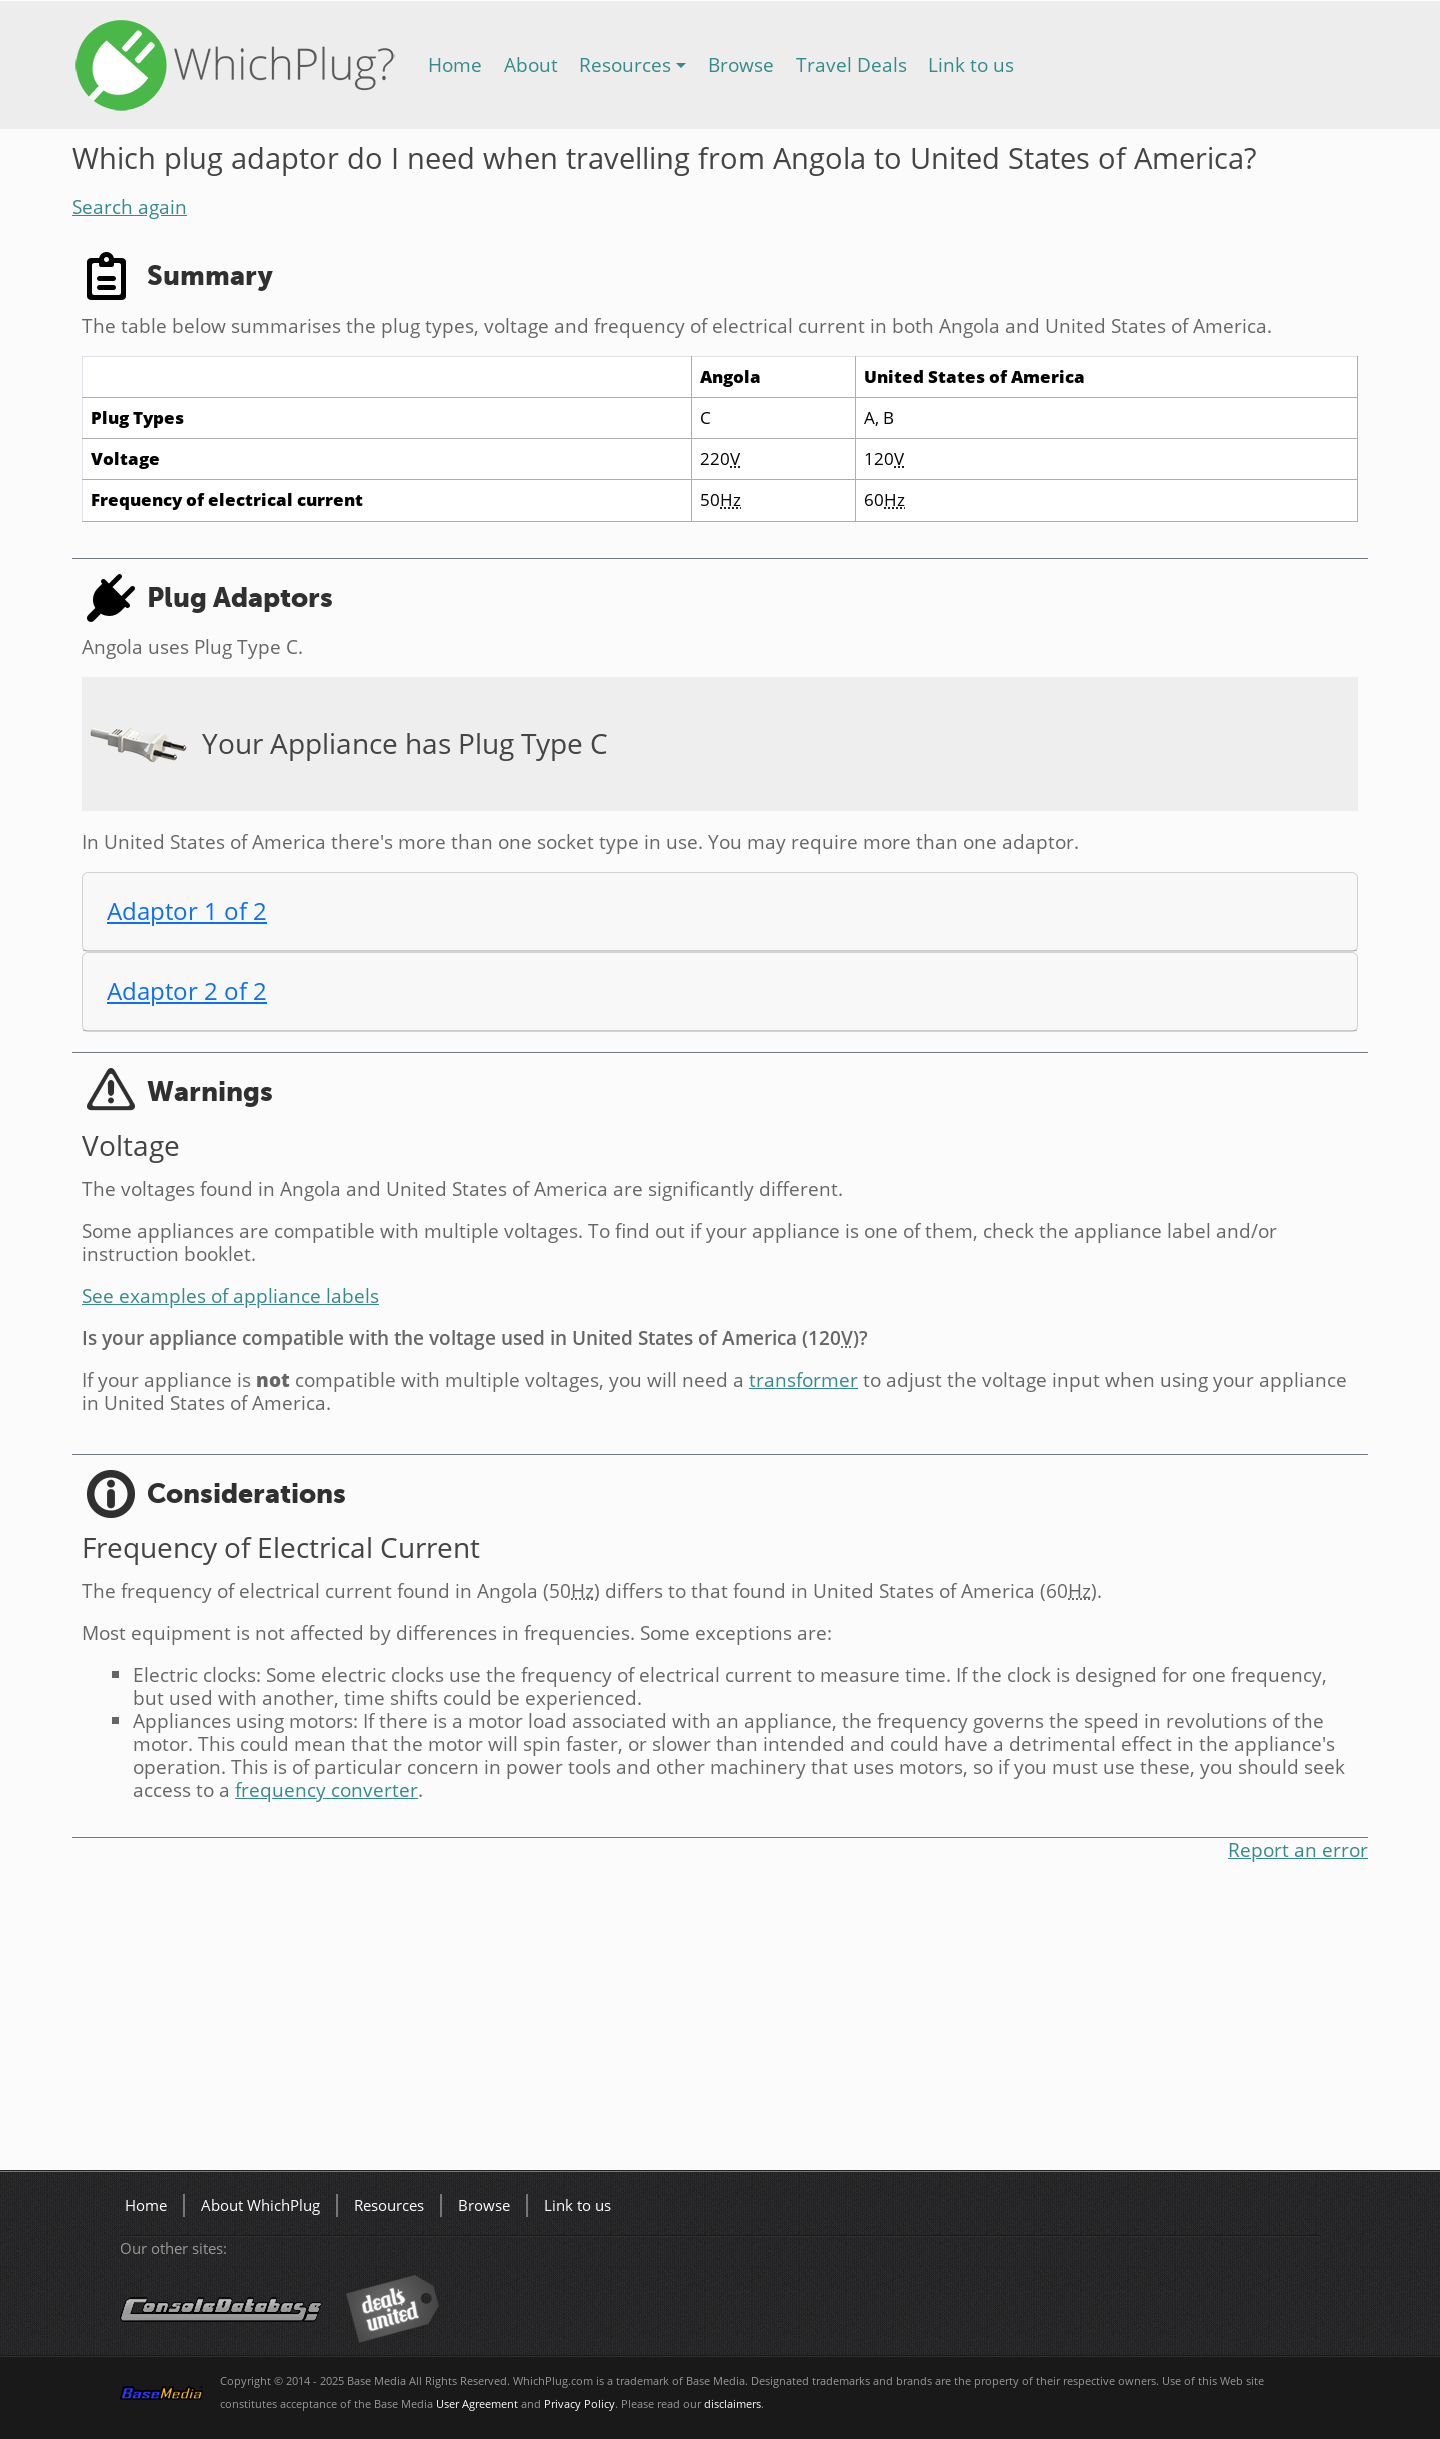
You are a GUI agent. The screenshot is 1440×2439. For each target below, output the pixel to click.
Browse (741, 64)
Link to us (971, 64)
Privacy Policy (579, 2404)
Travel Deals (851, 64)
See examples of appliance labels (230, 1295)
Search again (129, 206)
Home (455, 64)
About (531, 64)
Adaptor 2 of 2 (187, 990)
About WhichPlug (260, 2205)
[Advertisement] (672, 2020)
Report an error (1298, 1849)
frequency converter (326, 1789)
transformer (803, 1379)
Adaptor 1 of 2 (187, 910)
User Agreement (477, 2404)
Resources (625, 64)
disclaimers (732, 2404)
